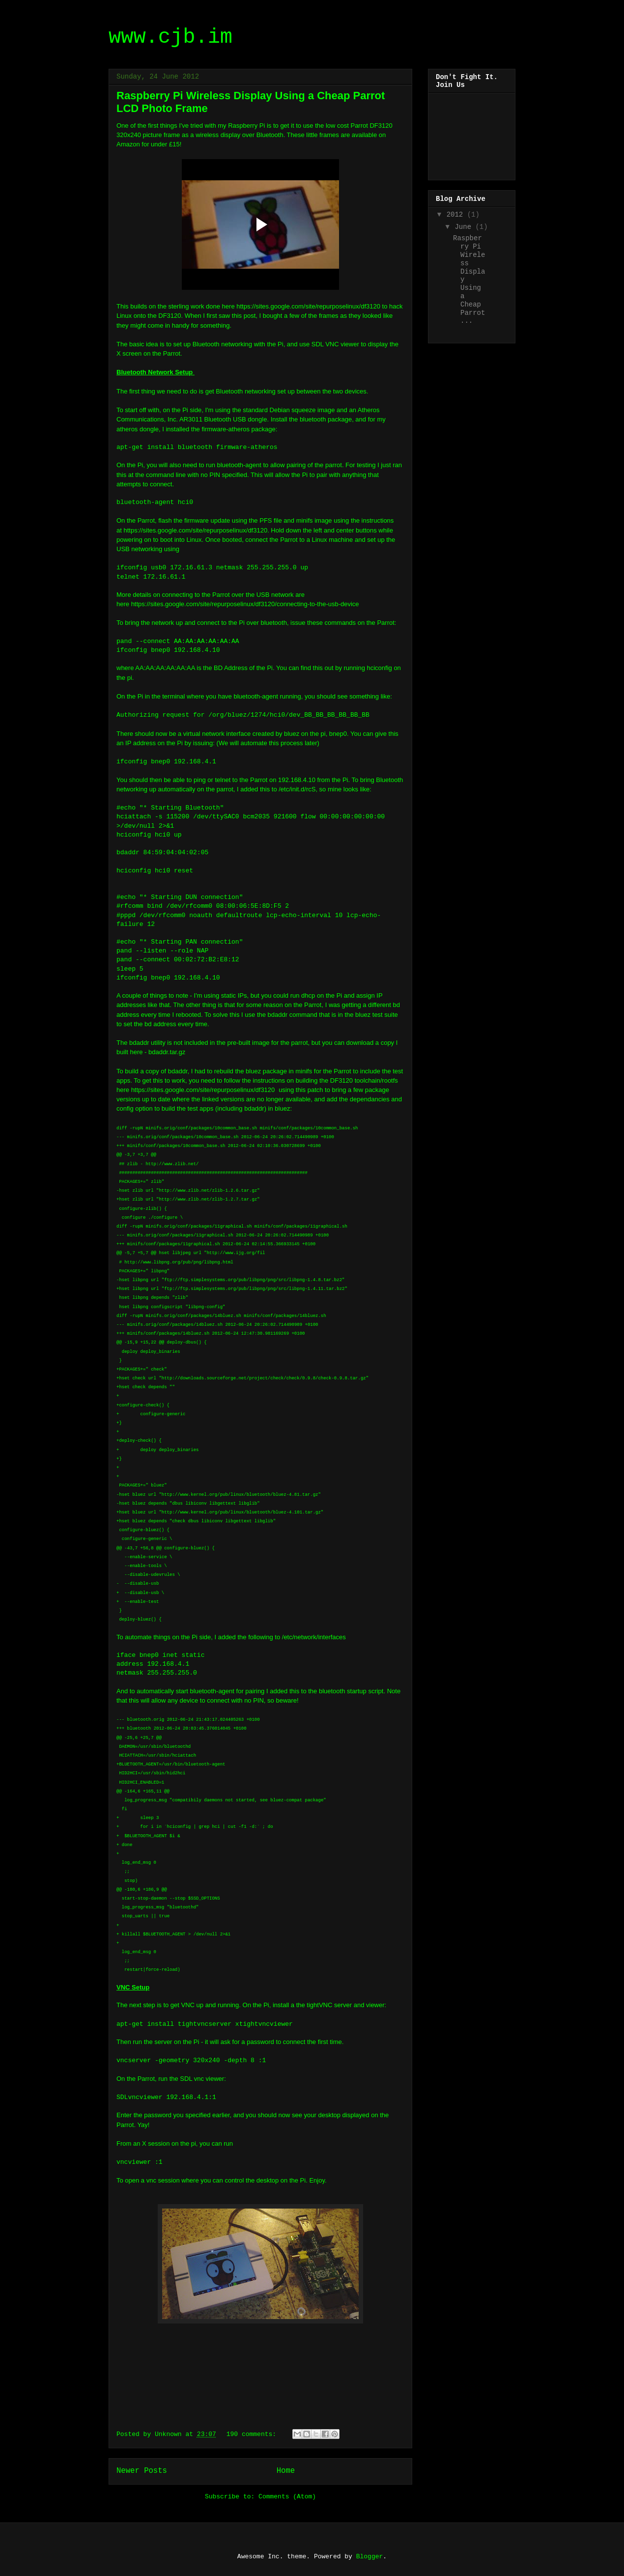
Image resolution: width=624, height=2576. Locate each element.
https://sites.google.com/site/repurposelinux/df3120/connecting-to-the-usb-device (245, 604)
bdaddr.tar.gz (166, 1052)
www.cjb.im (170, 37)
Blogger (369, 2556)
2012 (457, 215)
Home (286, 2470)
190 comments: (253, 2434)
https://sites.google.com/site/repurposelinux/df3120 (308, 306)
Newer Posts (141, 2470)
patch (315, 1089)
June (464, 227)
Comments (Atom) (287, 2496)
